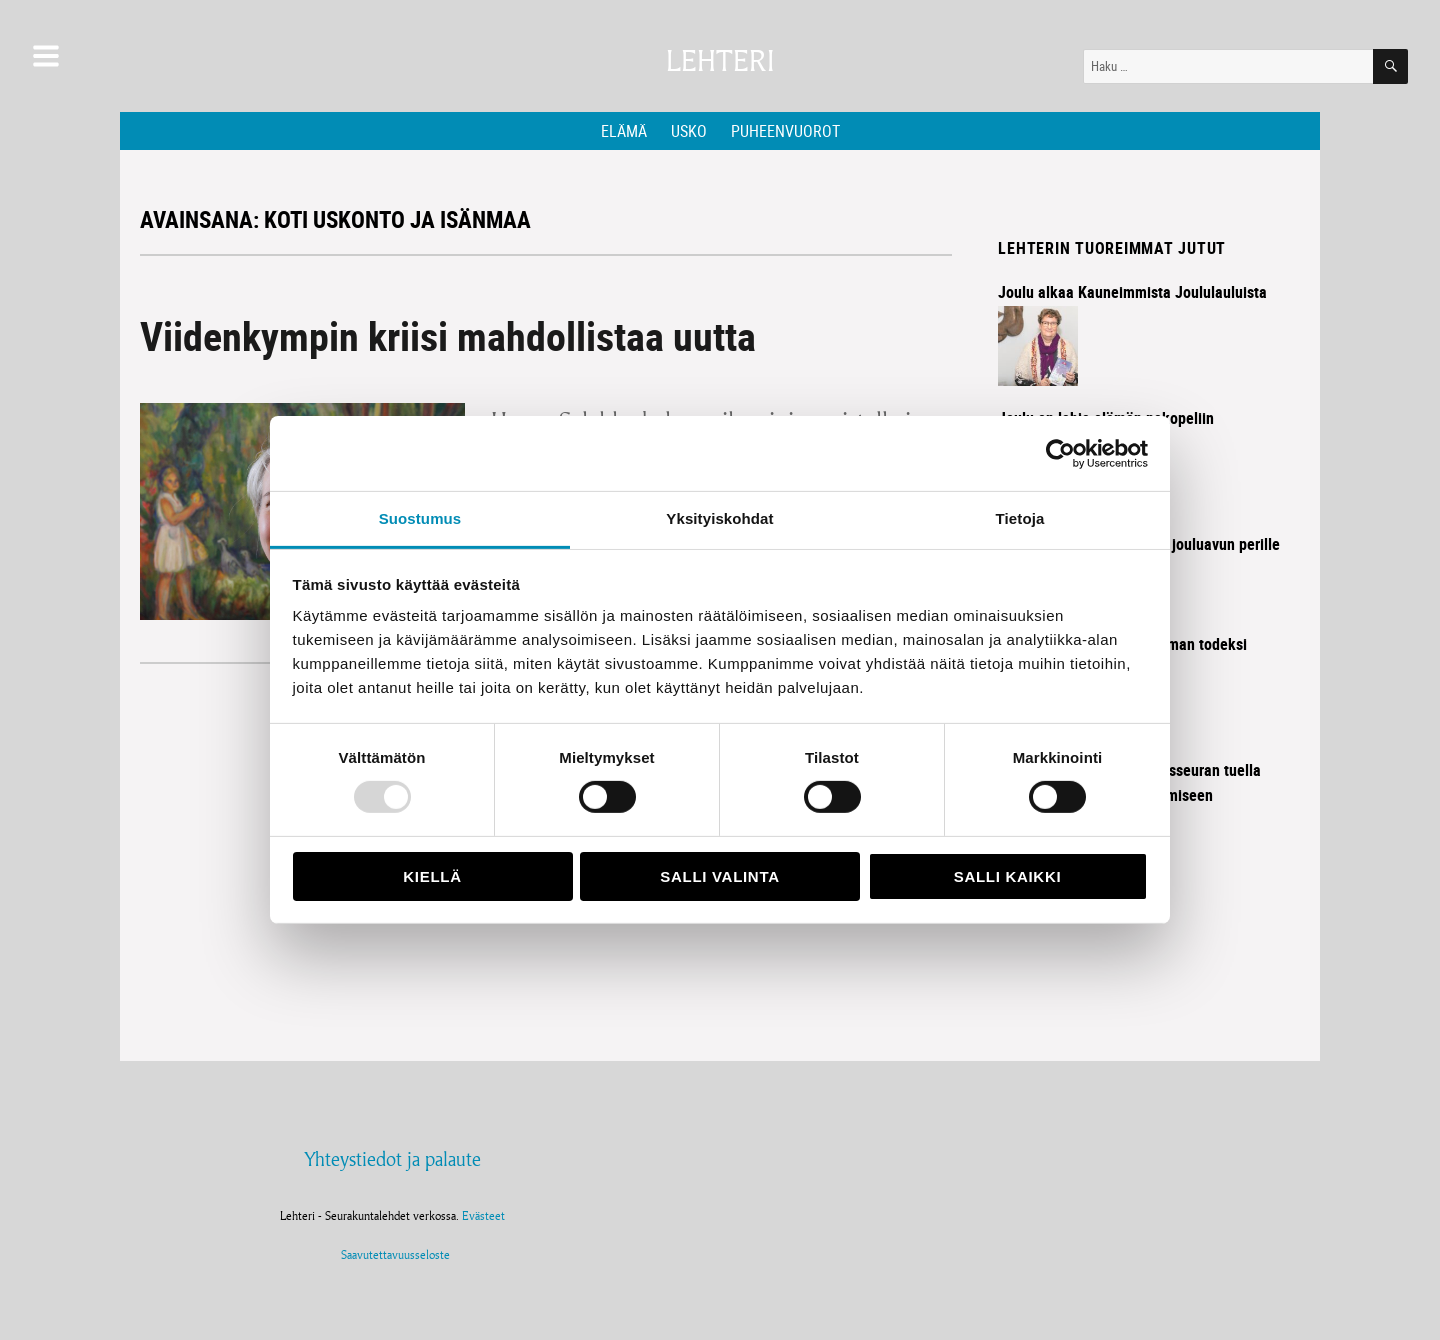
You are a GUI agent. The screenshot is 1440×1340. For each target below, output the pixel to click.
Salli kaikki (1008, 876)
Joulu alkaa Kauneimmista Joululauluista (1132, 292)
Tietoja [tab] (1020, 518)
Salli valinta (719, 876)
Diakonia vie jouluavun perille (1184, 544)
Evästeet (483, 1215)
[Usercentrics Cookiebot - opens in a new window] (1060, 453)
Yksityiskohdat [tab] (719, 518)
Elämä (624, 131)
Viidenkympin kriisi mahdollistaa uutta (448, 336)
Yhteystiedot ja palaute (392, 1159)
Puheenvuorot (785, 131)
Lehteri (720, 61)
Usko (689, 131)
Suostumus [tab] (420, 518)
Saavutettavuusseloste (392, 1254)
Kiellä (432, 876)
